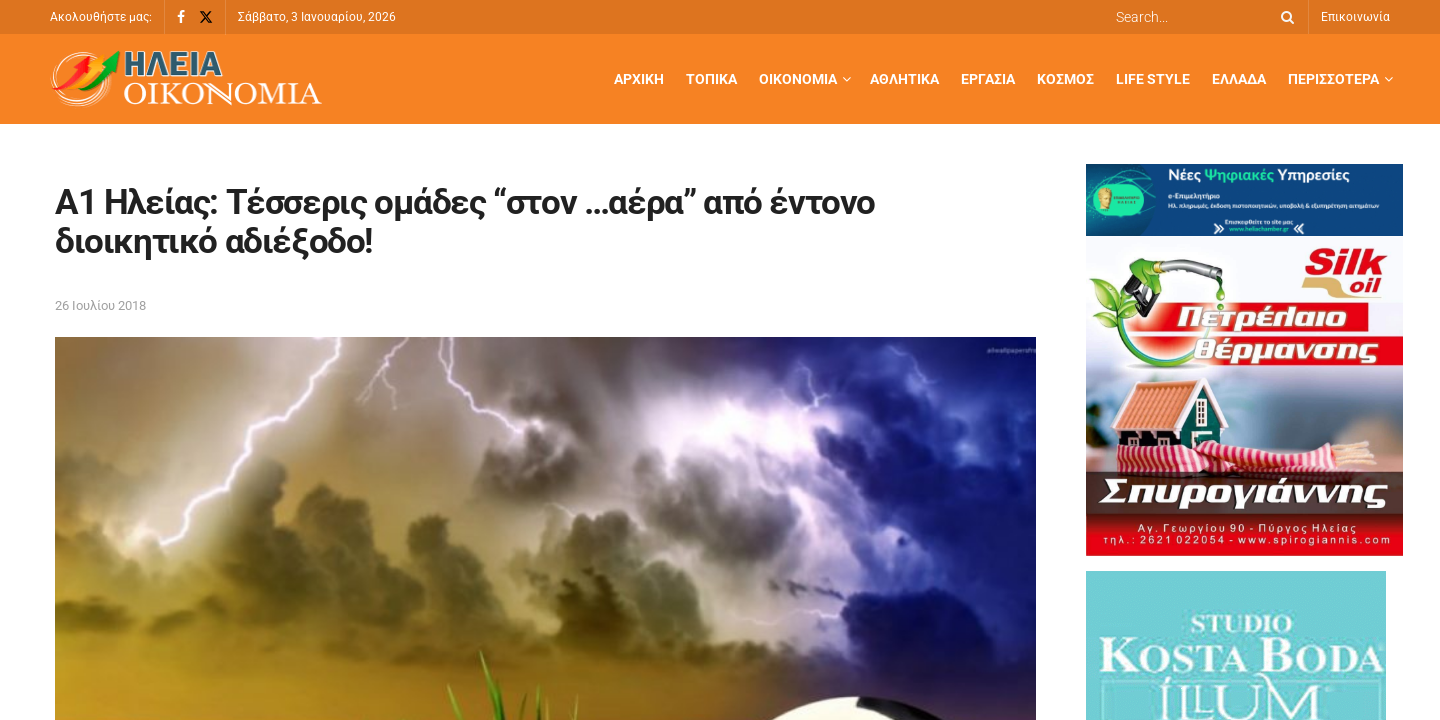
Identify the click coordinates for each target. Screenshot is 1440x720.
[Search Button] (1284, 17)
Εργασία (988, 79)
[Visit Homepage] (186, 79)
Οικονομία (798, 79)
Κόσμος (1065, 79)
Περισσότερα (1333, 79)
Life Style (1153, 79)
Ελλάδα (1239, 79)
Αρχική (639, 79)
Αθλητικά (904, 79)
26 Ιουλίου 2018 (100, 305)
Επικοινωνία (1355, 17)
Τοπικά (711, 79)
